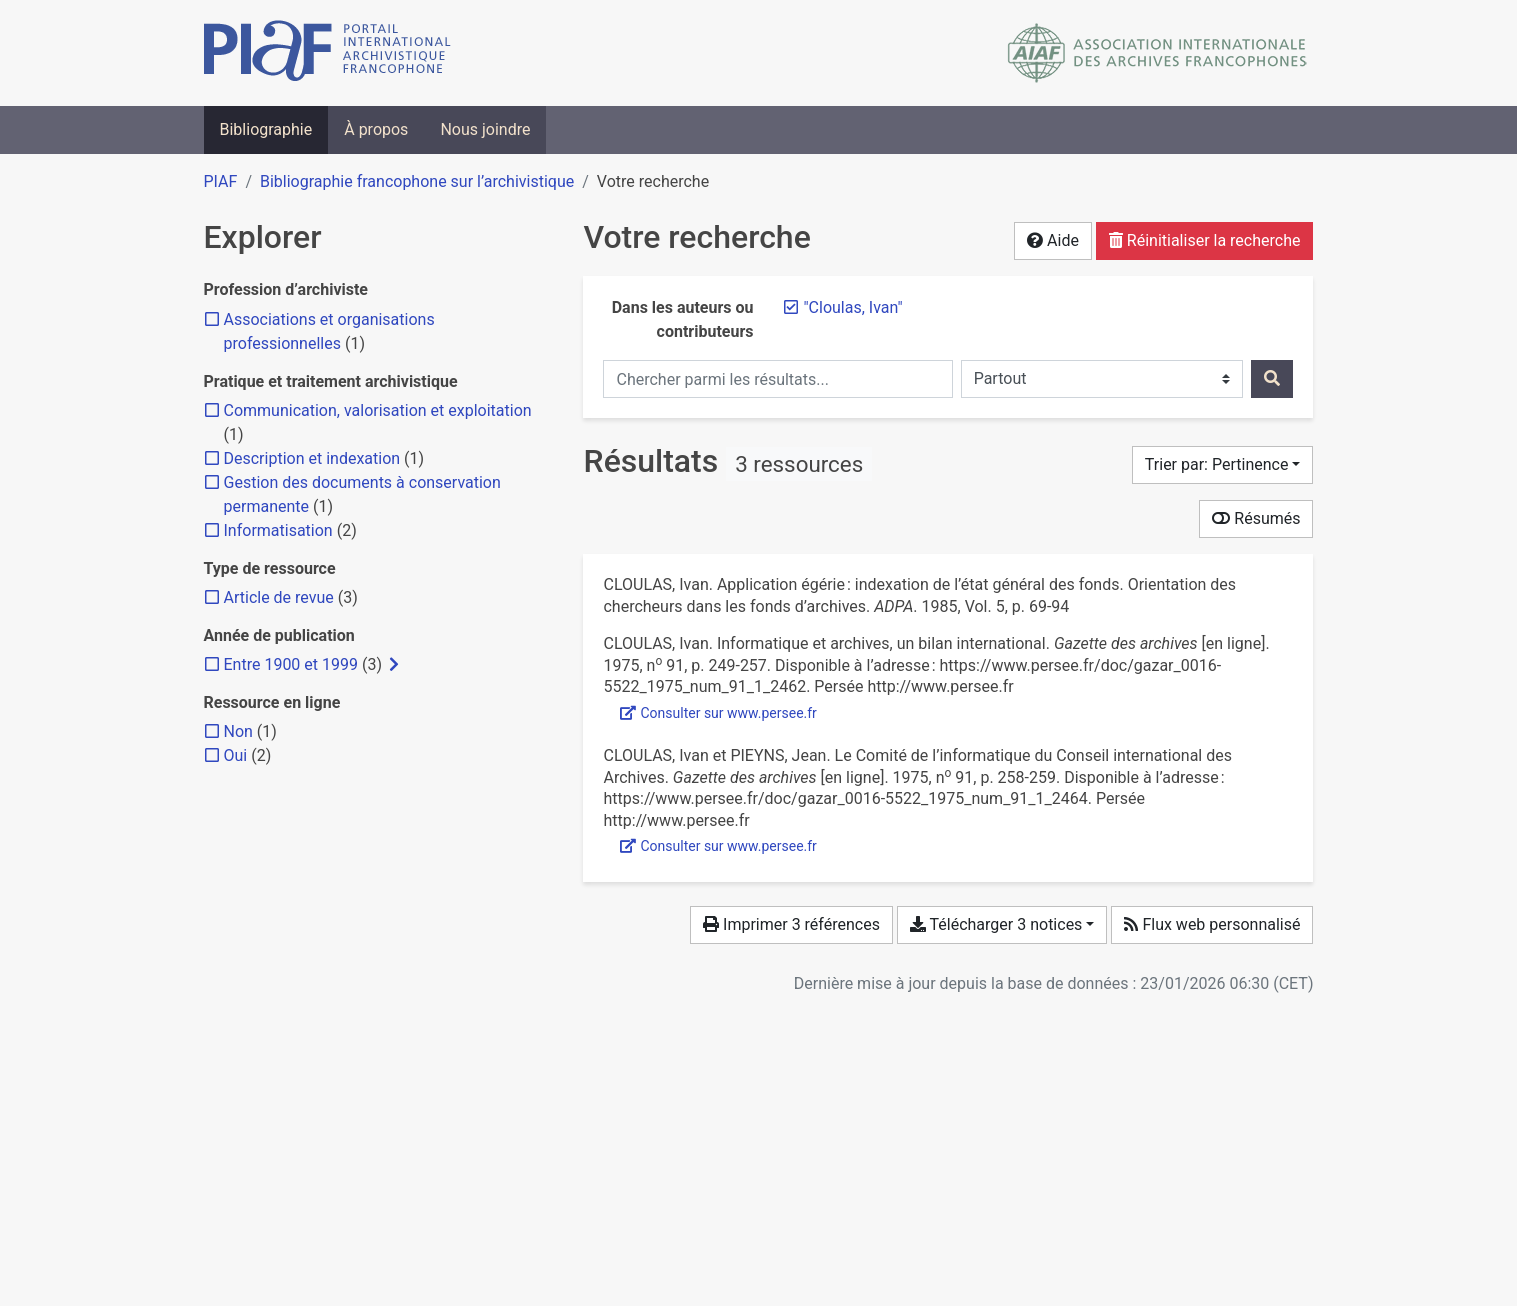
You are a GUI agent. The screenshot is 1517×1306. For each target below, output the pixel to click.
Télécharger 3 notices (996, 924)
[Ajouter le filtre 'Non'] (238, 731)
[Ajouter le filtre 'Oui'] (236, 755)
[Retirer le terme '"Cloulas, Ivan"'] (852, 307)
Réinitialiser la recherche (1205, 240)
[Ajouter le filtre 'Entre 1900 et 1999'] (291, 664)
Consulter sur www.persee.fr (718, 713)
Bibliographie (266, 129)
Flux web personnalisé (1212, 924)
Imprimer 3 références (791, 924)
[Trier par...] (1223, 465)
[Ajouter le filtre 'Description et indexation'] (312, 458)
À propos (376, 129)
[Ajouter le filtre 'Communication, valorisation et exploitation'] (378, 410)
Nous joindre (485, 129)
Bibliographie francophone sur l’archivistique (417, 181)
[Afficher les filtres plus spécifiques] (394, 665)
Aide (1053, 240)
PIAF (221, 181)
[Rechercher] (1272, 379)
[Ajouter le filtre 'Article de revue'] (279, 597)
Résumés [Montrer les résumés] (1256, 518)
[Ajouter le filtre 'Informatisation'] (278, 530)
